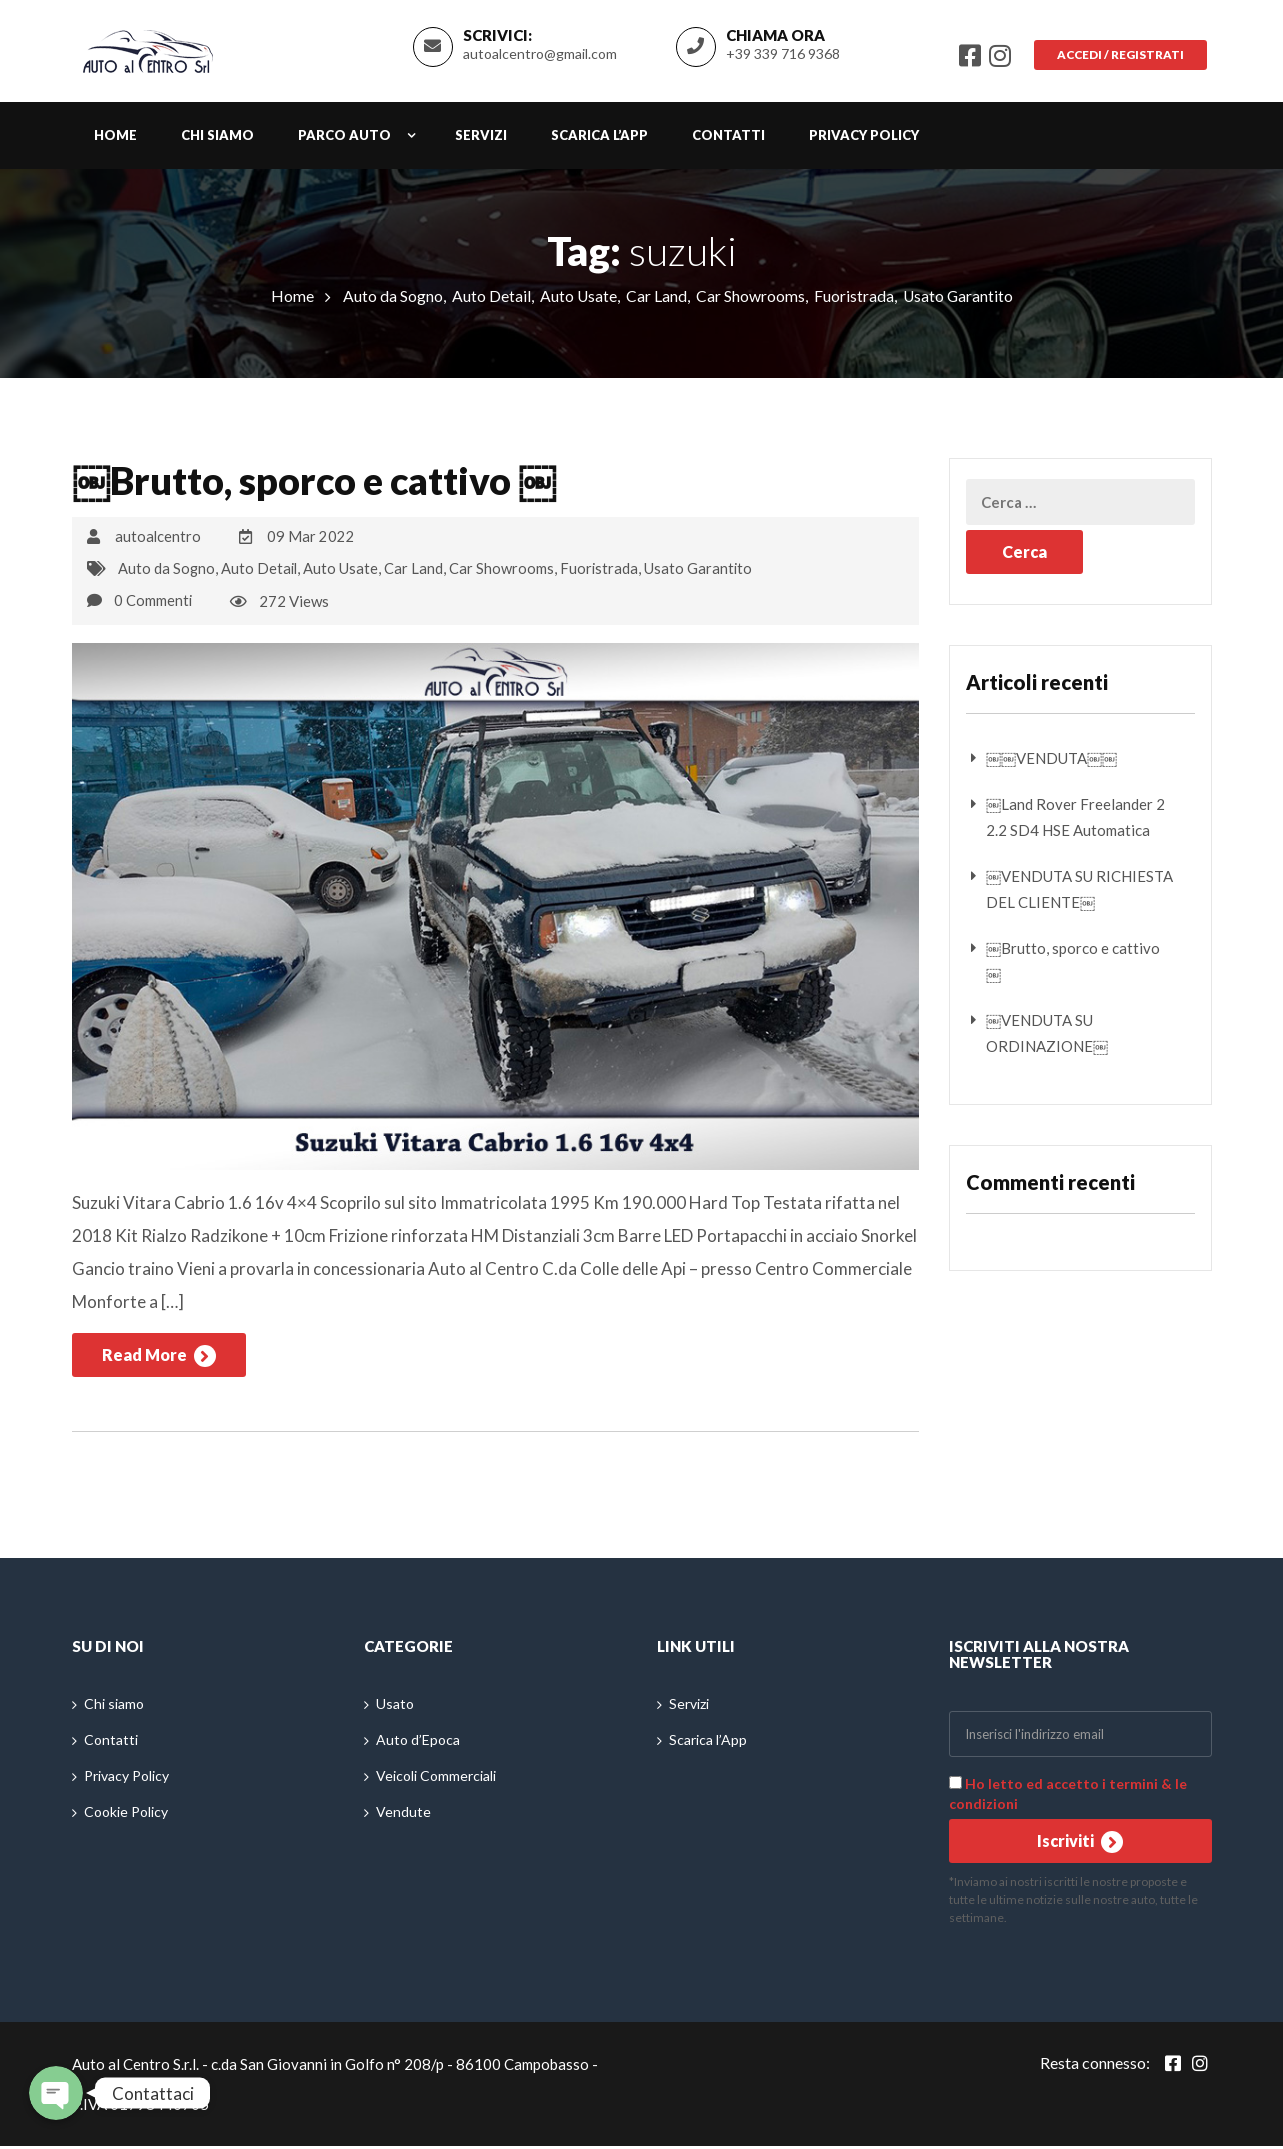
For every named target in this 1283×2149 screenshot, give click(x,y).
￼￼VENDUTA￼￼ (1051, 764)
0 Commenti (153, 604)
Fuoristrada (853, 301)
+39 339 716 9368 (777, 56)
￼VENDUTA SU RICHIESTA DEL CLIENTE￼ (1079, 895)
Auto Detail (489, 301)
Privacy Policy (864, 141)
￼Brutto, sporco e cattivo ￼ (328, 486)
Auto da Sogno (391, 301)
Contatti (728, 141)
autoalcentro (158, 542)
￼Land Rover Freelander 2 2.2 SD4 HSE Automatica (1075, 823)
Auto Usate (577, 301)
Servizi (481, 141)
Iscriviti (1080, 1845)
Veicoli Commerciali (436, 1779)
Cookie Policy (126, 1815)
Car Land (655, 301)
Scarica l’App (599, 141)
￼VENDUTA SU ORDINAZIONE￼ (1047, 1039)
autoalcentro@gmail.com (534, 56)
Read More (159, 1359)
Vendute (403, 1815)
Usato (395, 1707)
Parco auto (344, 141)
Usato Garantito (958, 301)
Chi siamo (217, 141)
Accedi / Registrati (1117, 57)
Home (115, 141)
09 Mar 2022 (312, 542)
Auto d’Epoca (418, 1743)
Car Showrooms (749, 301)
